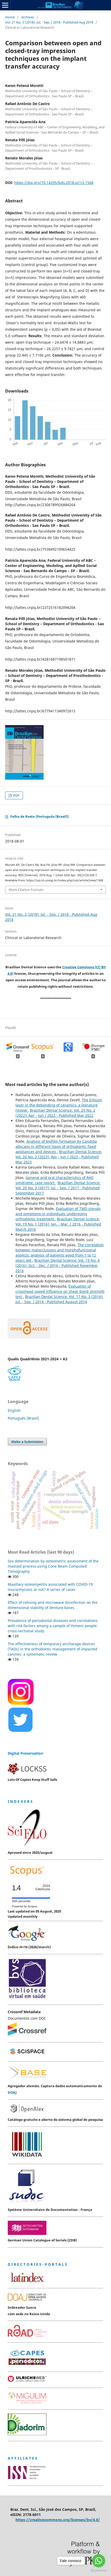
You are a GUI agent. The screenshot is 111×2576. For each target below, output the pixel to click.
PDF (15, 795)
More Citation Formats (26, 889)
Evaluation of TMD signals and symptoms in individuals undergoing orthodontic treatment (58, 1213)
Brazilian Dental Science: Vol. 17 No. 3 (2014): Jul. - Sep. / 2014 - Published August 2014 (59, 1299)
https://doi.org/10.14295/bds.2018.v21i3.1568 (53, 182)
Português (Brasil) (23, 1418)
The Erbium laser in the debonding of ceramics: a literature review (58, 1105)
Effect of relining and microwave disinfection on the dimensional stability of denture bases (53, 1605)
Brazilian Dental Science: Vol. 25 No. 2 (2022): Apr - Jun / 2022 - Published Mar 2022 (55, 1113)
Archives (27, 17)
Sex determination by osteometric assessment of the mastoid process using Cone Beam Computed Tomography (53, 1566)
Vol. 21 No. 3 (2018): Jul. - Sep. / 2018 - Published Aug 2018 (49, 22)
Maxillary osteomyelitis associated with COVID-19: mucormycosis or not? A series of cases (51, 1587)
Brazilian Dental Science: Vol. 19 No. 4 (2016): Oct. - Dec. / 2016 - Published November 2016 (57, 1265)
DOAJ (12, 2092)
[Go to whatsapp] (98, 2560)
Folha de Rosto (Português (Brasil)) (39, 816)
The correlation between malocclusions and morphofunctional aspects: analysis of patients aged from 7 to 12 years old (59, 1252)
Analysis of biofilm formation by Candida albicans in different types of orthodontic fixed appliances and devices (56, 1146)
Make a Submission (27, 1441)
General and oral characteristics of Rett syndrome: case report (54, 1180)
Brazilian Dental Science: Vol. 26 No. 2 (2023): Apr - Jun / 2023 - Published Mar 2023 (58, 1156)
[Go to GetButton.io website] (98, 2570)
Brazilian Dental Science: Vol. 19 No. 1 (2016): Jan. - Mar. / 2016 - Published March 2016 (58, 1224)
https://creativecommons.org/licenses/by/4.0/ (57, 2519)
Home (10, 17)
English (14, 1410)
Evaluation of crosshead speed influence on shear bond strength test (60, 1291)
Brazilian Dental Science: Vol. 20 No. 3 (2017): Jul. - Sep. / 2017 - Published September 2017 (57, 1187)
